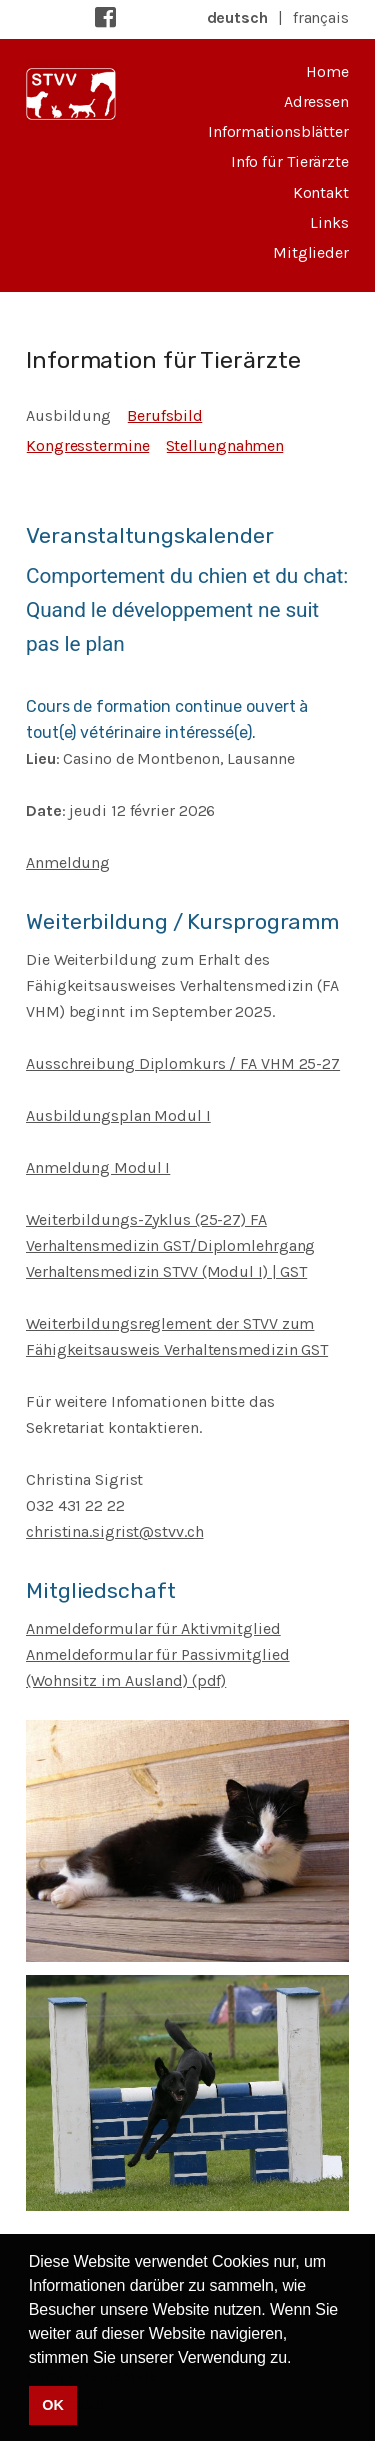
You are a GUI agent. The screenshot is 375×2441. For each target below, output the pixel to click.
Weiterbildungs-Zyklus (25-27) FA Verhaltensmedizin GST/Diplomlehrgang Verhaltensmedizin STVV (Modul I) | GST (170, 1245)
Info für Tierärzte (290, 161)
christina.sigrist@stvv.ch (115, 1531)
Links (329, 222)
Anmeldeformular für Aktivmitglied (153, 1628)
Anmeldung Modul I (98, 1167)
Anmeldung (68, 862)
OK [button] (52, 2405)
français (321, 17)
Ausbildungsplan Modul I (118, 1115)
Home (327, 71)
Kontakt (321, 192)
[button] (299, 2359)
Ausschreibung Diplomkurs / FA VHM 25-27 (183, 1063)
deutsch (237, 17)
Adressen (316, 101)
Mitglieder (311, 252)
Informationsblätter (278, 131)
